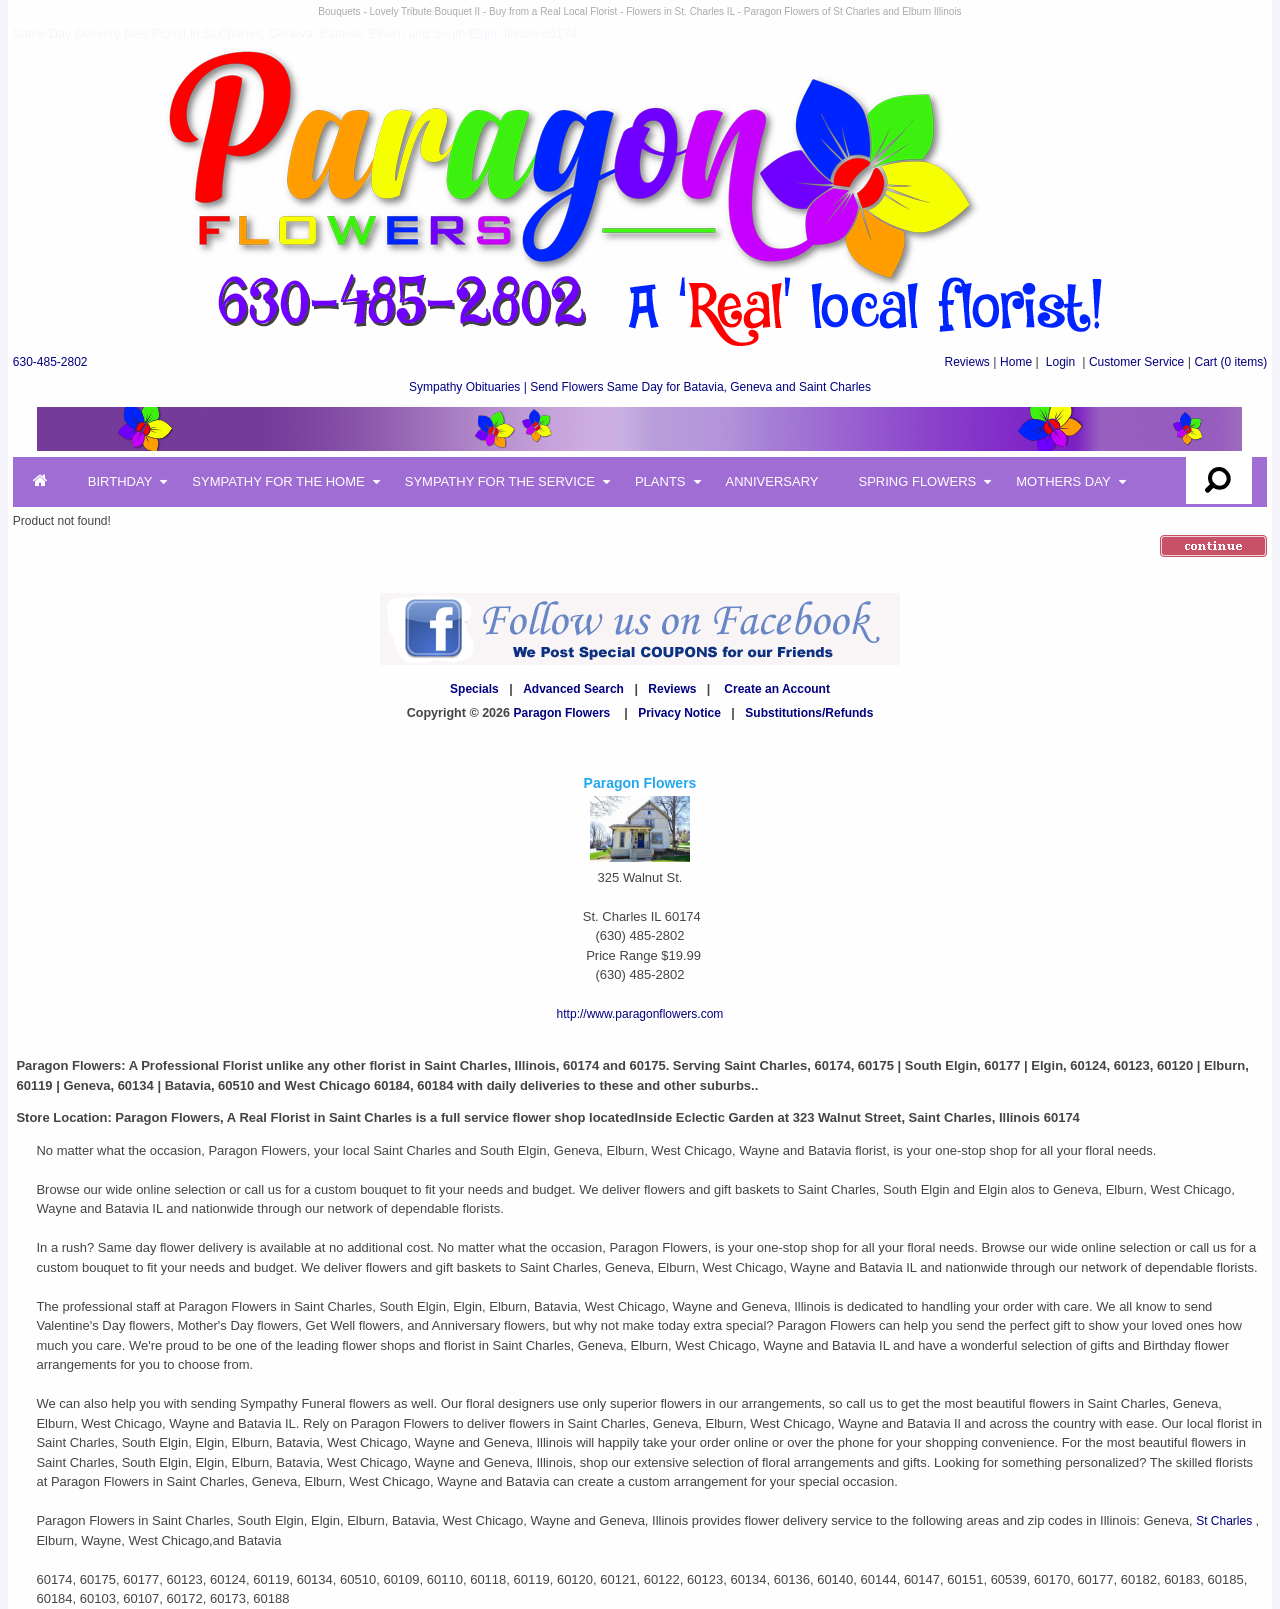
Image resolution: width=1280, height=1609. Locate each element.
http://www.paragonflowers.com (640, 1014)
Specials (474, 689)
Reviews (966, 362)
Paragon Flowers (562, 713)
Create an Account (777, 689)
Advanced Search (573, 689)
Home (1016, 362)
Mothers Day (1063, 481)
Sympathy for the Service (500, 481)
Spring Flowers (918, 481)
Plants (660, 481)
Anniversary (772, 481)
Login (1060, 362)
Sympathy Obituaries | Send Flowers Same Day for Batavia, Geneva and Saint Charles (640, 387)
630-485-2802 (50, 362)
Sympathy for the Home (278, 481)
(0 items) (1231, 362)
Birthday (120, 481)
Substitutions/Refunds (809, 713)
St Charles (1225, 1521)
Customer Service (1136, 362)
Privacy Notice (679, 713)
